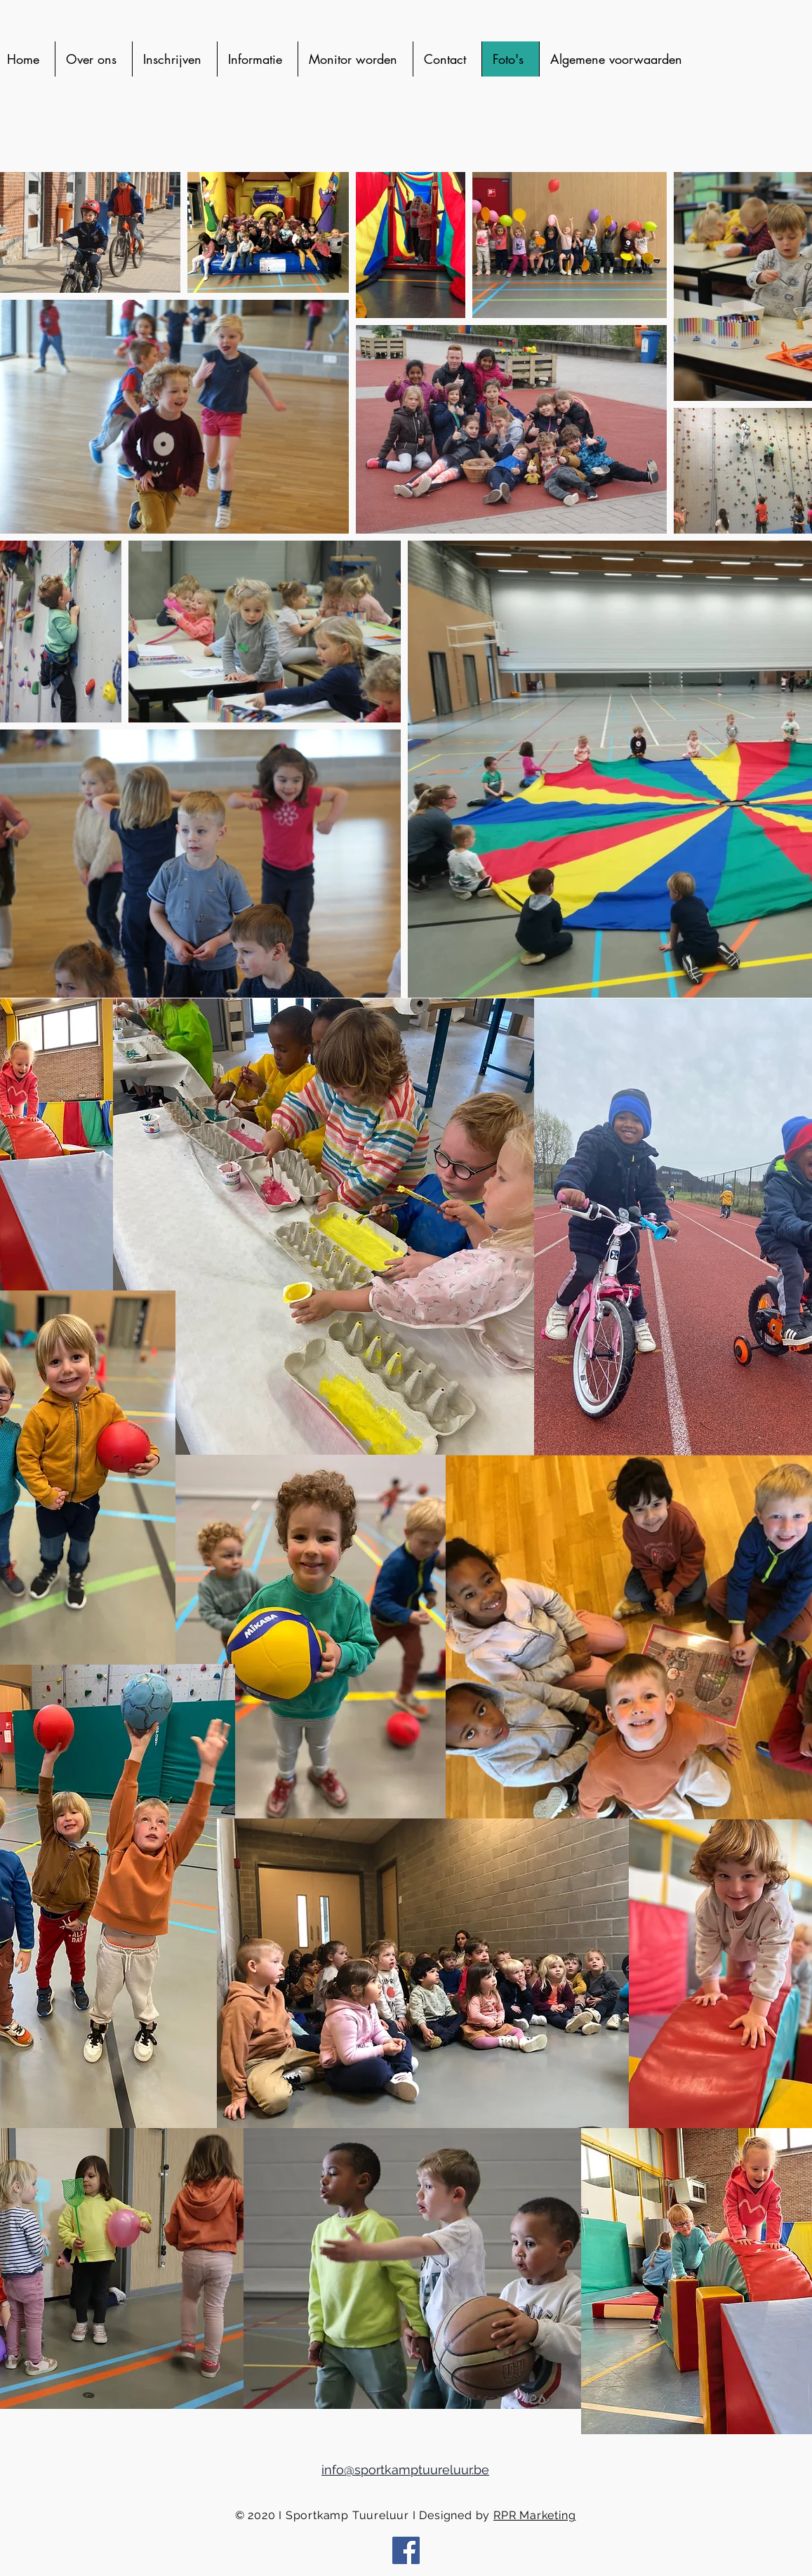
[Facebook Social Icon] (406, 2550)
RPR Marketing (534, 2515)
